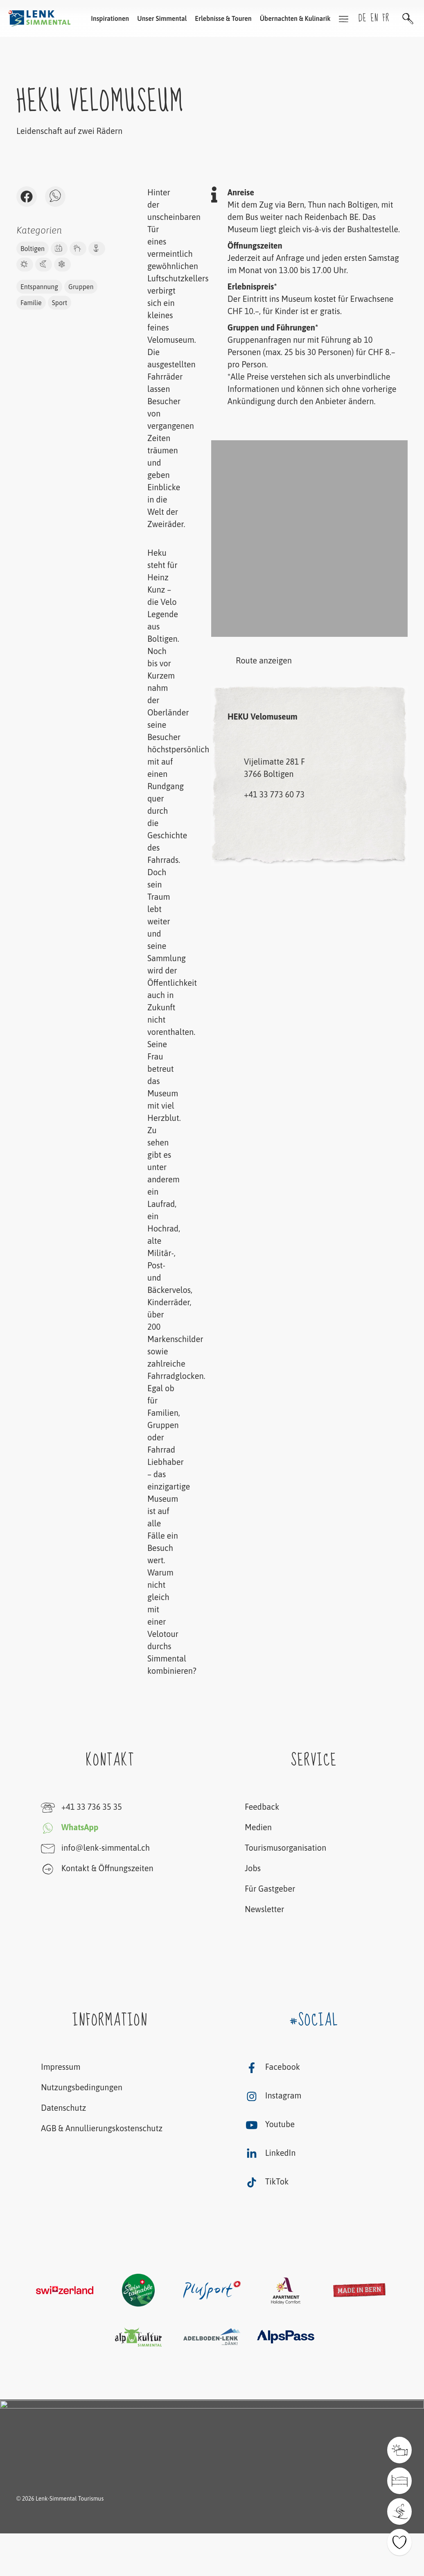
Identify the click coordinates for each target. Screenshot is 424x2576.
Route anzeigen (251, 661)
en (375, 18)
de (363, 18)
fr (385, 18)
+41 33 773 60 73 (274, 794)
